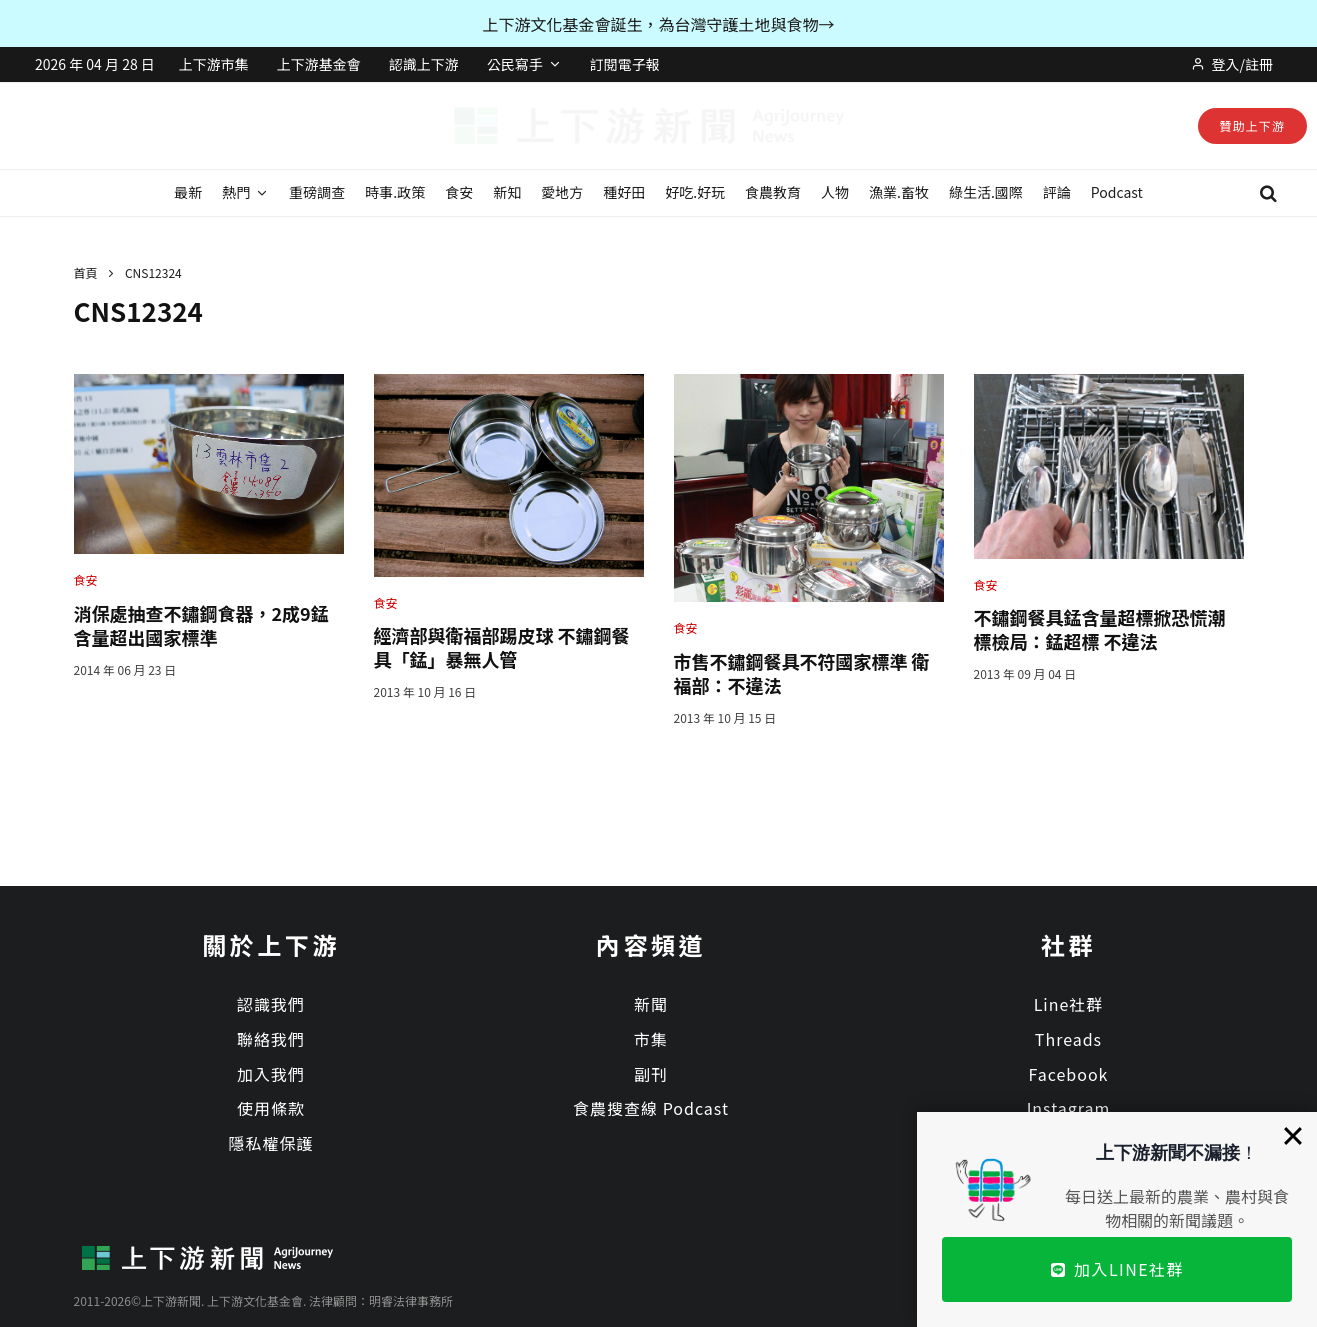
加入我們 (271, 1074)
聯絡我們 (271, 1039)
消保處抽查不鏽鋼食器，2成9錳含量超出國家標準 (201, 625)
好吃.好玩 (695, 192)
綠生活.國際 (986, 192)
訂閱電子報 (625, 64)
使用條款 (271, 1108)
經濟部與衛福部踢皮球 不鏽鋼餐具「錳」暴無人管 (502, 647)
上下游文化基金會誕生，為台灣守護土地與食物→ (658, 24)
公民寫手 (515, 64)
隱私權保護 (270, 1143)
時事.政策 (395, 192)
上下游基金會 (319, 64)
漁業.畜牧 (899, 192)
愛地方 (562, 192)
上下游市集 (214, 64)
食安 (459, 192)
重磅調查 (317, 192)
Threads (1068, 1039)
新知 (507, 192)
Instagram (1069, 1108)
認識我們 (271, 1004)
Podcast (1117, 192)
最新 (188, 192)
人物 (835, 192)
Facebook (1069, 1074)
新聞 (651, 1004)
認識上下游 (424, 64)
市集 (651, 1039)
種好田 (624, 192)
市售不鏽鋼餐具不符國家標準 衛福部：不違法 (802, 673)
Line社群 (1069, 1004)
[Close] (1293, 1136)
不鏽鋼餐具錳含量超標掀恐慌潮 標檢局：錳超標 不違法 (1100, 629)
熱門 (236, 192)
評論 (1057, 192)
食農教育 (773, 192)
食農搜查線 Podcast (651, 1108)
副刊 (651, 1074)
